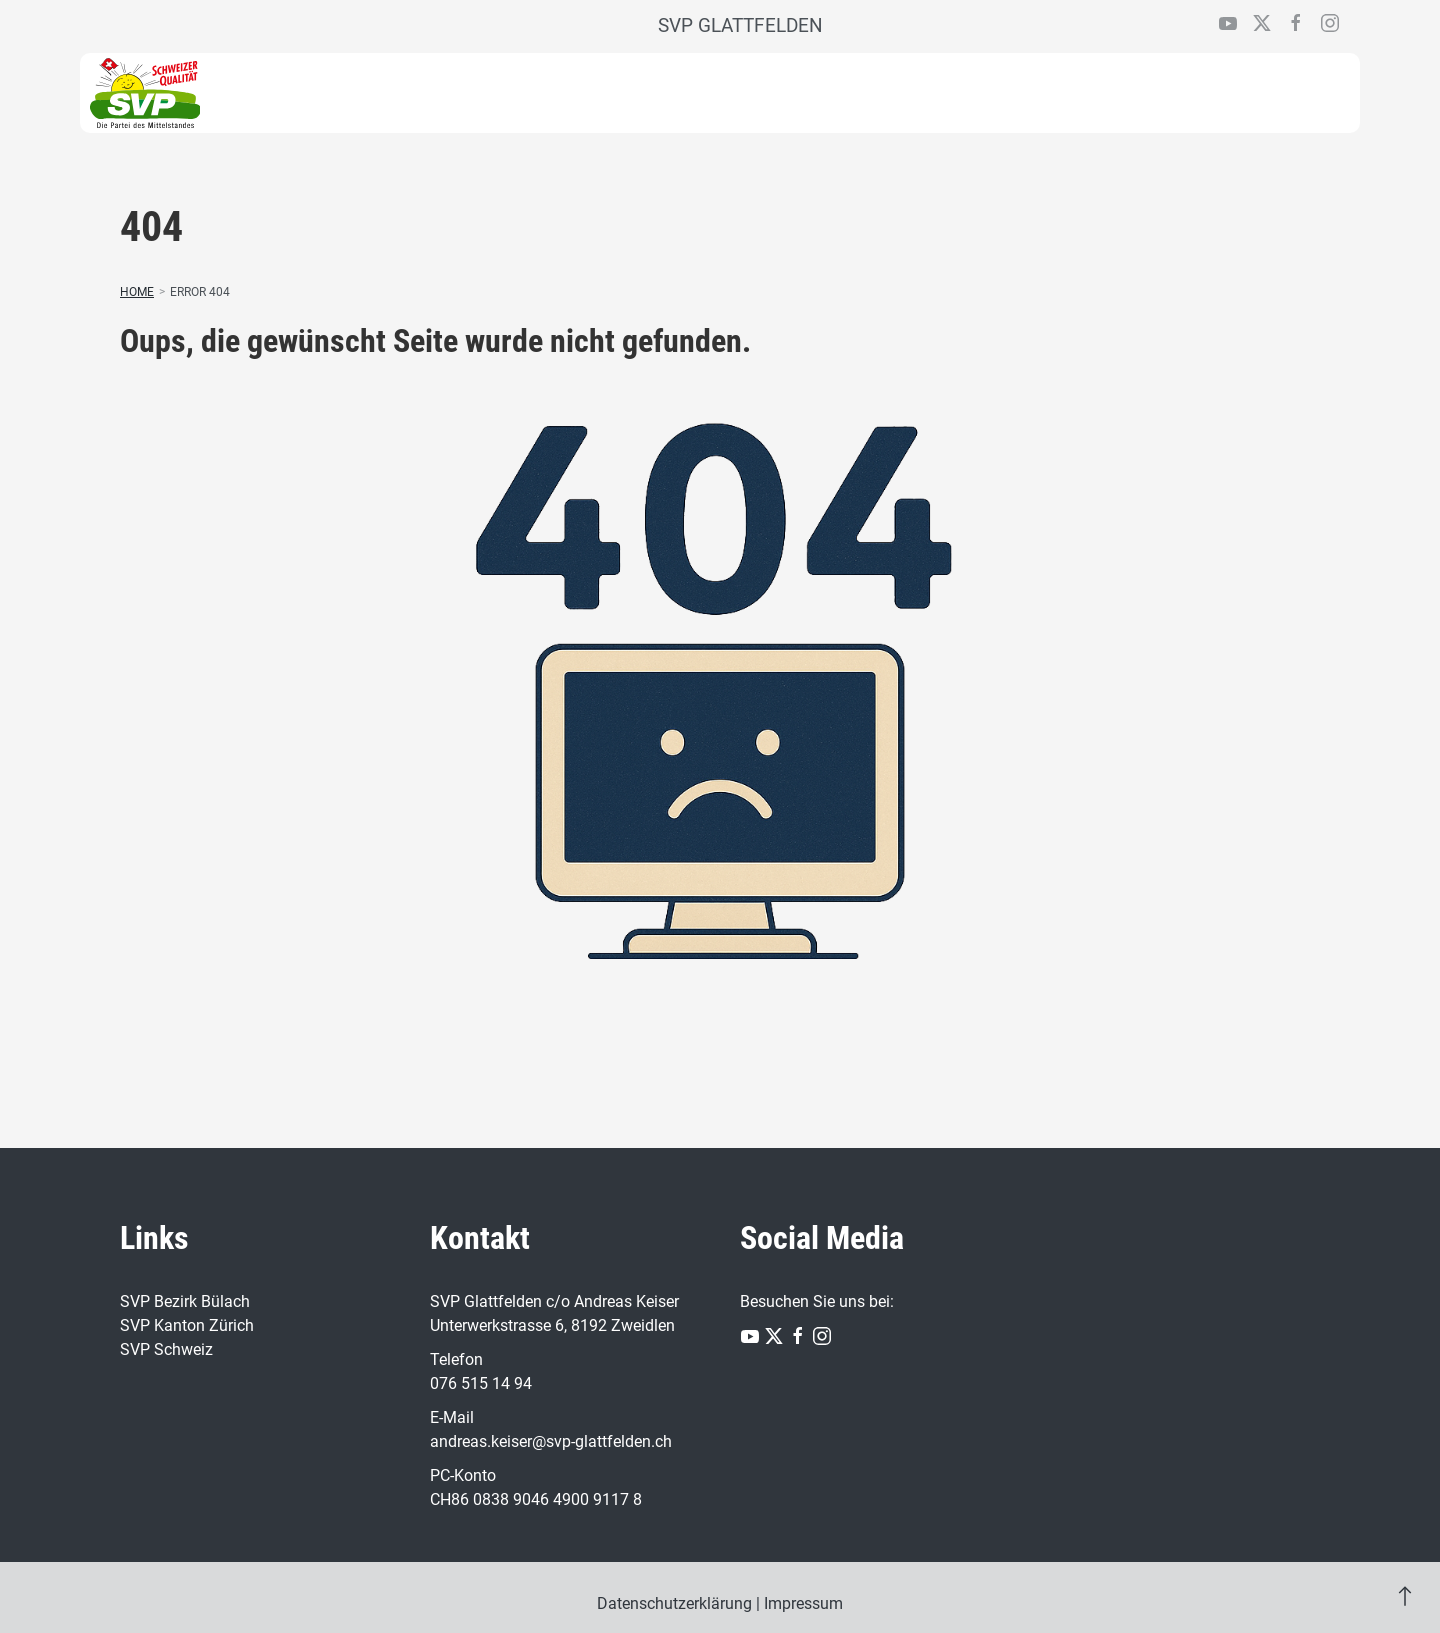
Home (137, 292)
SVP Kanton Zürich (187, 1325)
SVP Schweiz (166, 1349)
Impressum (803, 1603)
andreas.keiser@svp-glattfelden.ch (551, 1441)
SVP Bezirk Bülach (185, 1301)
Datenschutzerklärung (674, 1603)
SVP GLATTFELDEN (740, 25)
